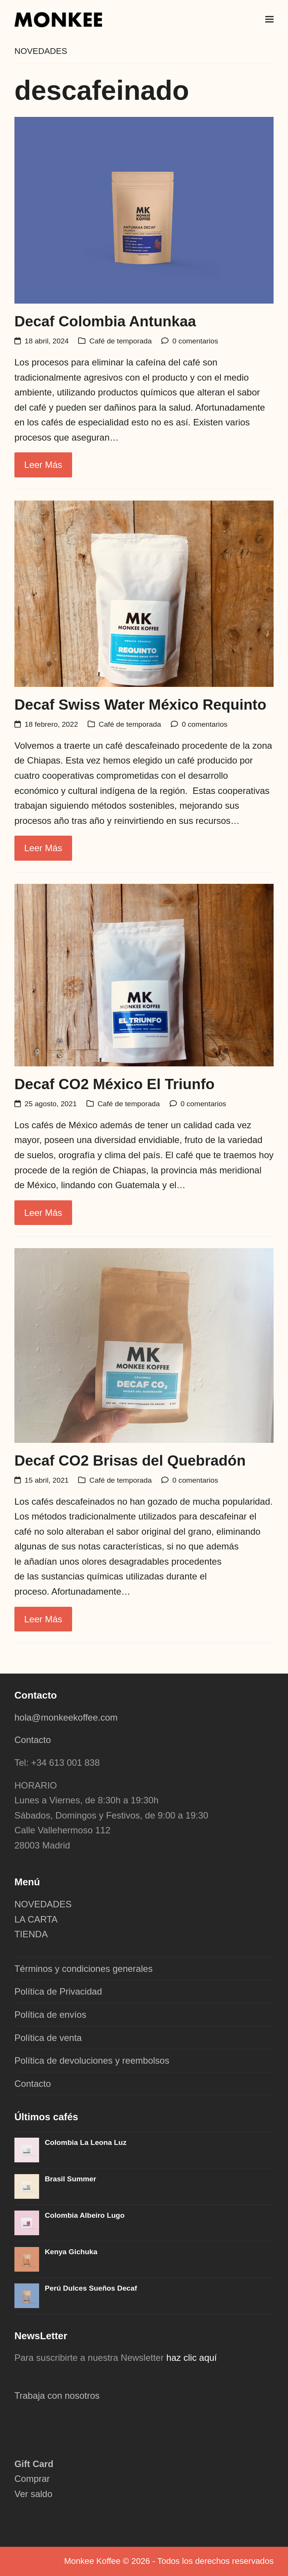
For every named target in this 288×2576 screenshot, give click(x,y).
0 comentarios (195, 341)
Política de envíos (50, 2014)
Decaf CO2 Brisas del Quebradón (130, 1460)
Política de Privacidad (58, 1991)
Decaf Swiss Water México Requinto (140, 704)
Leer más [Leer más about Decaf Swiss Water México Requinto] (43, 848)
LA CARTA (36, 1919)
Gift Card (34, 2464)
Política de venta (48, 2038)
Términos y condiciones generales (83, 1968)
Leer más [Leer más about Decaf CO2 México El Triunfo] (43, 1213)
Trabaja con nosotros (57, 2395)
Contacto (32, 1740)
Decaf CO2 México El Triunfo (114, 1084)
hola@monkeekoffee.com (67, 1717)
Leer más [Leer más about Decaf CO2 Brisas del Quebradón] (43, 1619)
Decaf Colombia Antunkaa (105, 321)
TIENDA (31, 1934)
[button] (269, 19)
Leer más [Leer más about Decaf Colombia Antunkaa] (43, 465)
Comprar (32, 2479)
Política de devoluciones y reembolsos (91, 2060)
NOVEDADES (43, 1904)
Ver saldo (33, 2494)
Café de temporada (121, 341)
